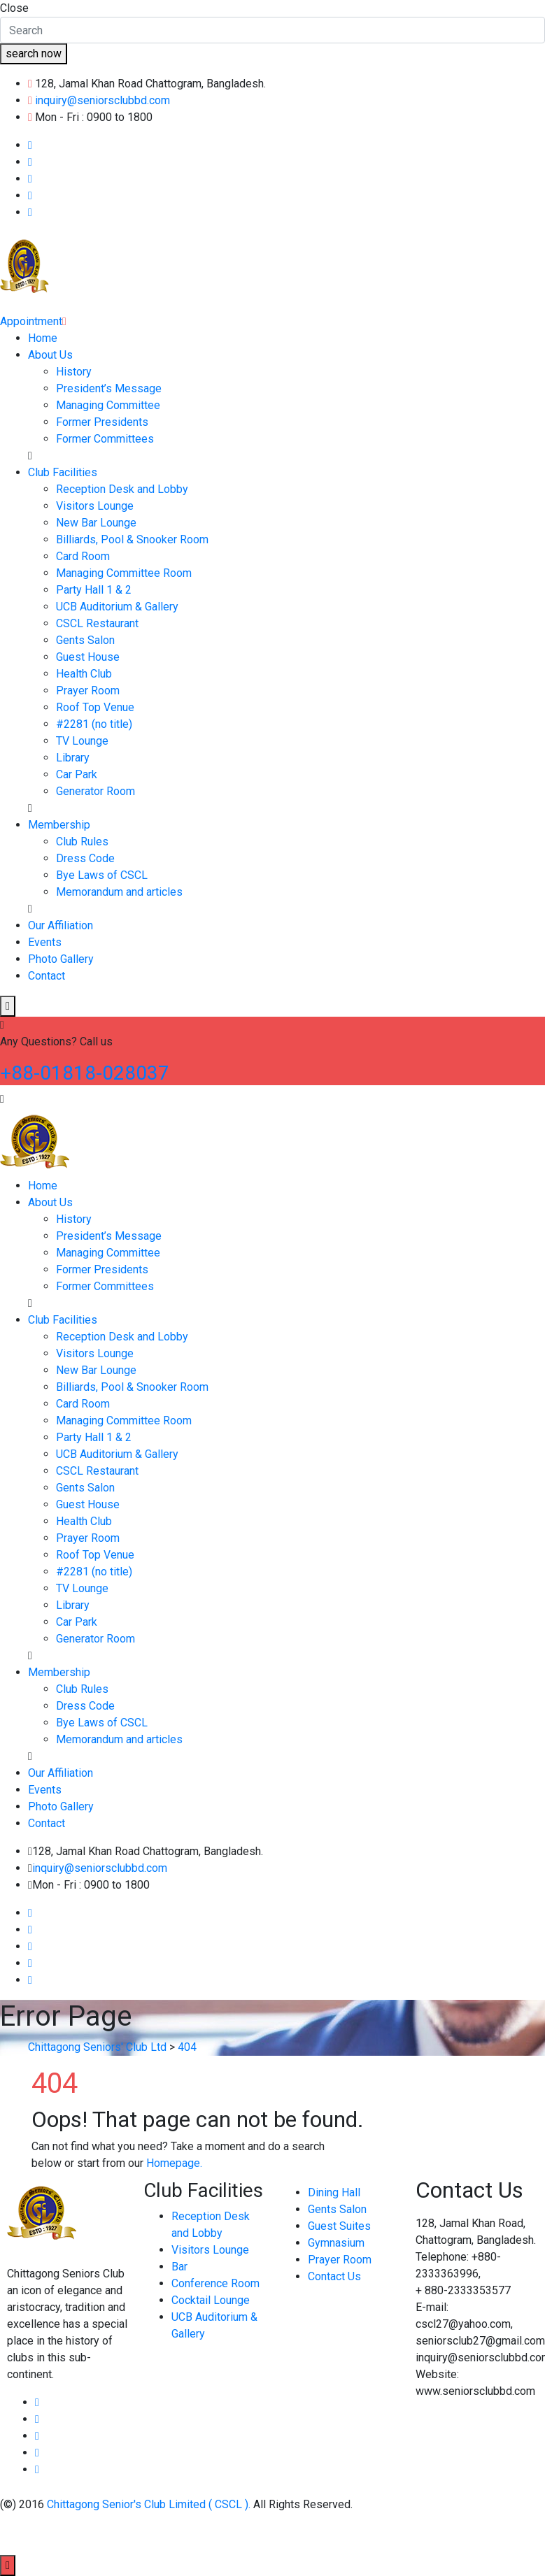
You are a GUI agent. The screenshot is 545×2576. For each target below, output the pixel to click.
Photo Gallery (61, 959)
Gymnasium (336, 2242)
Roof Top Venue (95, 707)
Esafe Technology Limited (232, 2534)
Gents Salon (85, 640)
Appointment (33, 321)
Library (73, 757)
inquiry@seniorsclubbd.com (102, 100)
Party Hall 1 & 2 (94, 589)
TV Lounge (82, 740)
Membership (59, 824)
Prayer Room (88, 690)
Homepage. (174, 2163)
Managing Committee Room (124, 573)
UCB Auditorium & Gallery (117, 606)
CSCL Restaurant (97, 623)
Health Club (84, 673)
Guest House (88, 657)
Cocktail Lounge (210, 2300)
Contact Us (334, 2276)
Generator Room (95, 791)
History (74, 371)
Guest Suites (339, 2226)
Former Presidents (102, 422)
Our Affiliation (60, 925)
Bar (179, 2266)
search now (34, 53)
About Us (50, 355)
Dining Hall (334, 2192)
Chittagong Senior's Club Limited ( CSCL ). (150, 2504)
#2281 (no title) (94, 724)
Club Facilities (62, 472)
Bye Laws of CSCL (102, 875)
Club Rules (82, 841)
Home (42, 338)
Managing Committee (108, 405)
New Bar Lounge (96, 522)
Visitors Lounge (95, 506)
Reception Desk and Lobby (122, 489)
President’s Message (109, 388)
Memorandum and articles (119, 892)
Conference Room (215, 2283)
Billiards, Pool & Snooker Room (132, 539)
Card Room (83, 556)
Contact (46, 975)
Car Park (76, 774)
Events (45, 942)
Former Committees (105, 438)
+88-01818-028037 (84, 1073)
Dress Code (85, 858)
